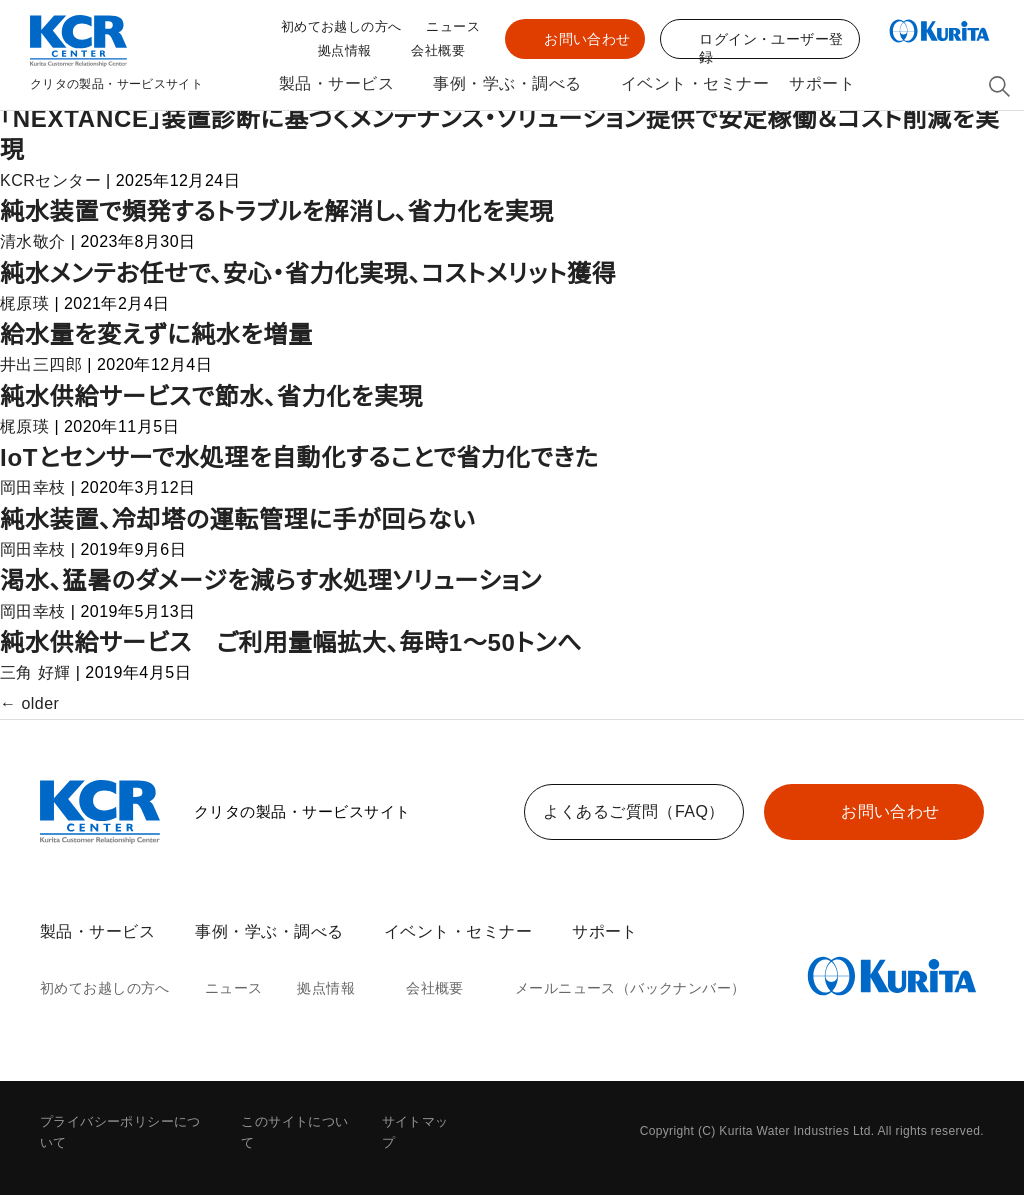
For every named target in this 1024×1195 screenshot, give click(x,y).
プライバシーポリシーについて (127, 1122)
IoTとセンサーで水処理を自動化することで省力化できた (299, 457)
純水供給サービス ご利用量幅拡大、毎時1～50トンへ (293, 642)
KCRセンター (46, 181)
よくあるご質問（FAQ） (634, 812)
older (31, 704)
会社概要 (438, 52)
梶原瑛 (24, 304)
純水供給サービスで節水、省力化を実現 (212, 396)
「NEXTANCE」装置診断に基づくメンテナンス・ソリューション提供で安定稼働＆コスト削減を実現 (503, 134)
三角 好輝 (35, 673)
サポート (825, 84)
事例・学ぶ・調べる (505, 84)
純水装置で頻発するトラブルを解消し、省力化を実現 (280, 211)
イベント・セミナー (691, 84)
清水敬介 (33, 242)
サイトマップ (418, 1122)
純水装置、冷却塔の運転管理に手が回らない (238, 519)
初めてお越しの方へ (348, 27)
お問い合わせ (588, 39)
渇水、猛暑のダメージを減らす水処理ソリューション (275, 580)
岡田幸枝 (33, 488)
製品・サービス (330, 84)
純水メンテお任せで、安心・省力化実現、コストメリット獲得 (312, 273)
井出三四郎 (41, 365)
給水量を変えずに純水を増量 (156, 334)
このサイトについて (299, 1122)
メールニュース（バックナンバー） (604, 989)
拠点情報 (345, 52)
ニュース (455, 27)
